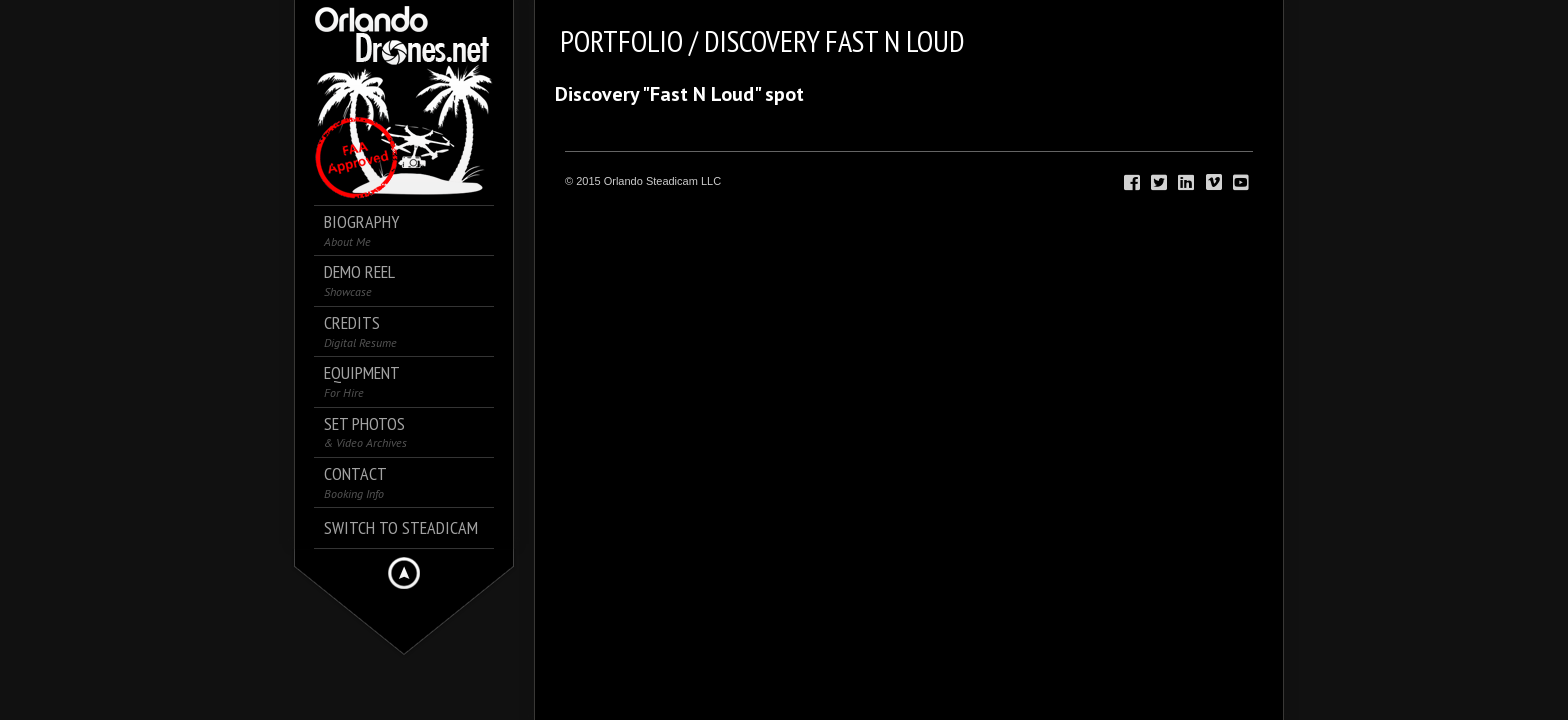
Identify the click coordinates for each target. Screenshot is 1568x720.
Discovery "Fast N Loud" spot (679, 94)
